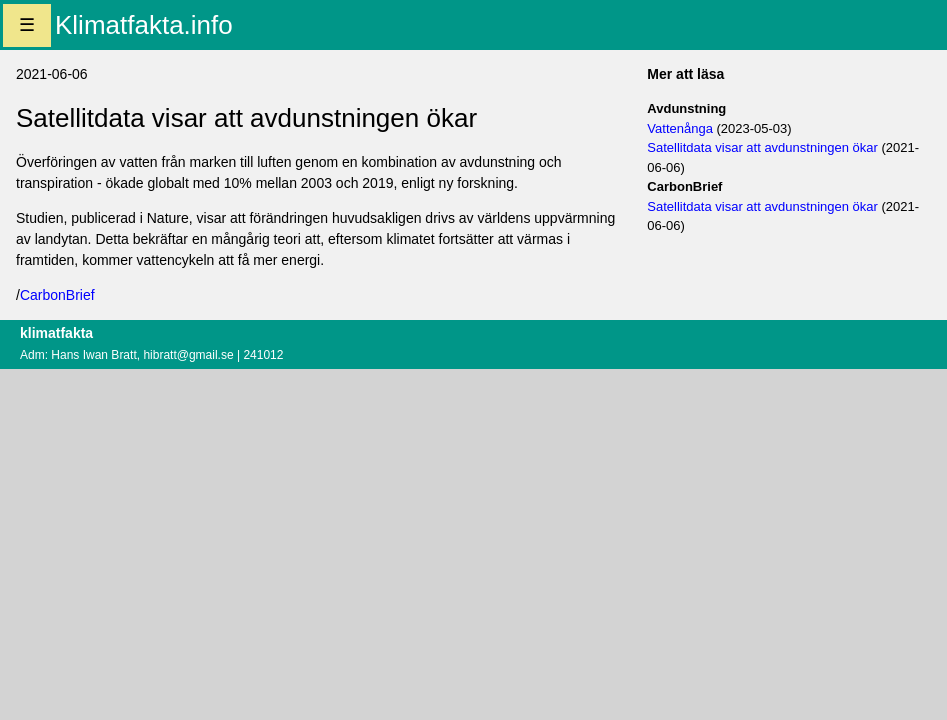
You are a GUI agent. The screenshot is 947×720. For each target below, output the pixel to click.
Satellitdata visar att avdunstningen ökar (762, 147)
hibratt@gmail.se (188, 355)
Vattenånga (680, 128)
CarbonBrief (57, 295)
